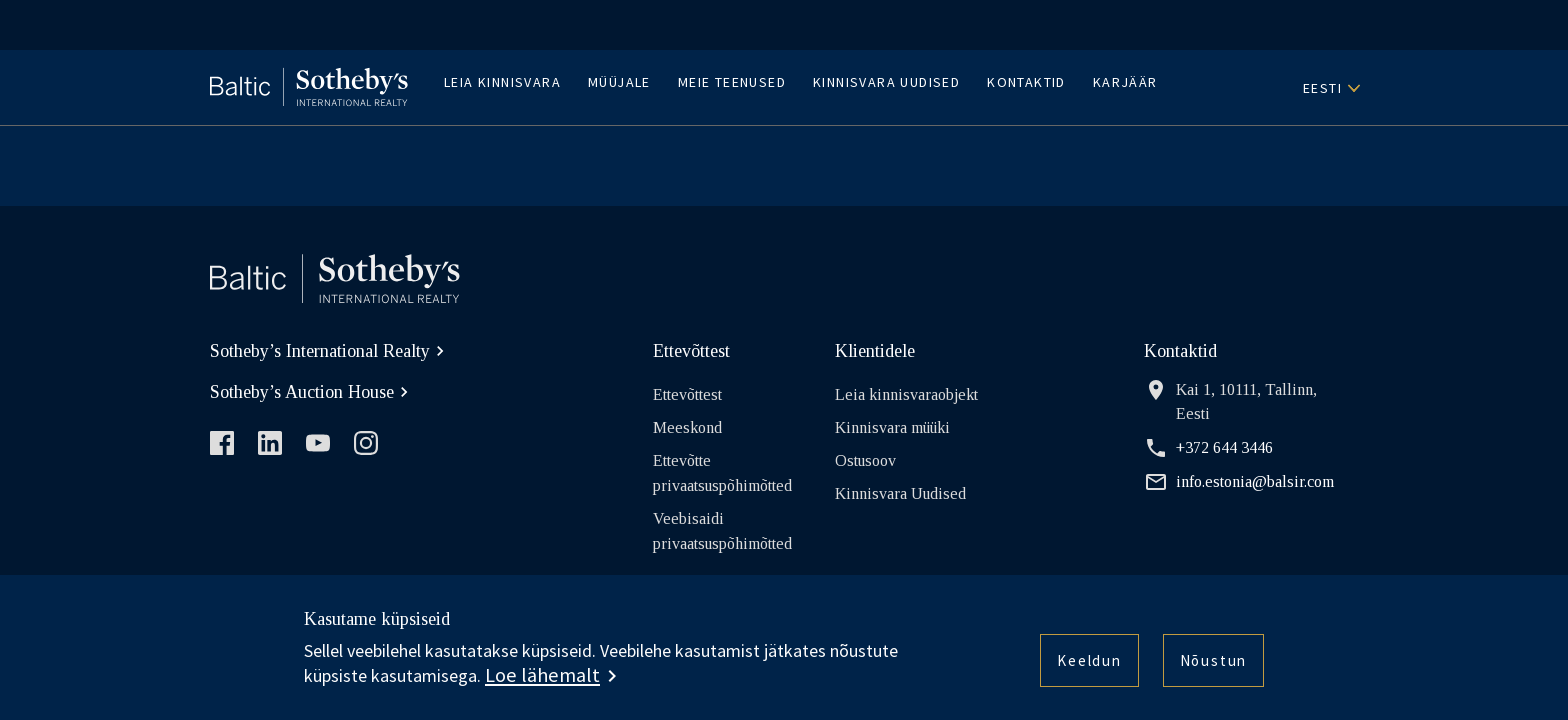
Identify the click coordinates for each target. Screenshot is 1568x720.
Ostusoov (865, 460)
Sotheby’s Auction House (312, 392)
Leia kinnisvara (502, 82)
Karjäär (1125, 82)
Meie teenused (732, 82)
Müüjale (619, 82)
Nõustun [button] (1209, 664)
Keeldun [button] (1077, 664)
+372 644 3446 (1208, 448)
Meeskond (687, 427)
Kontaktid (1026, 82)
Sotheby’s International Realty (330, 351)
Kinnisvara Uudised (886, 82)
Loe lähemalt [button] (542, 675)
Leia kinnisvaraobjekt (906, 394)
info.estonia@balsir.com (1239, 482)
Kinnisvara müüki (892, 427)
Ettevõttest (687, 394)
